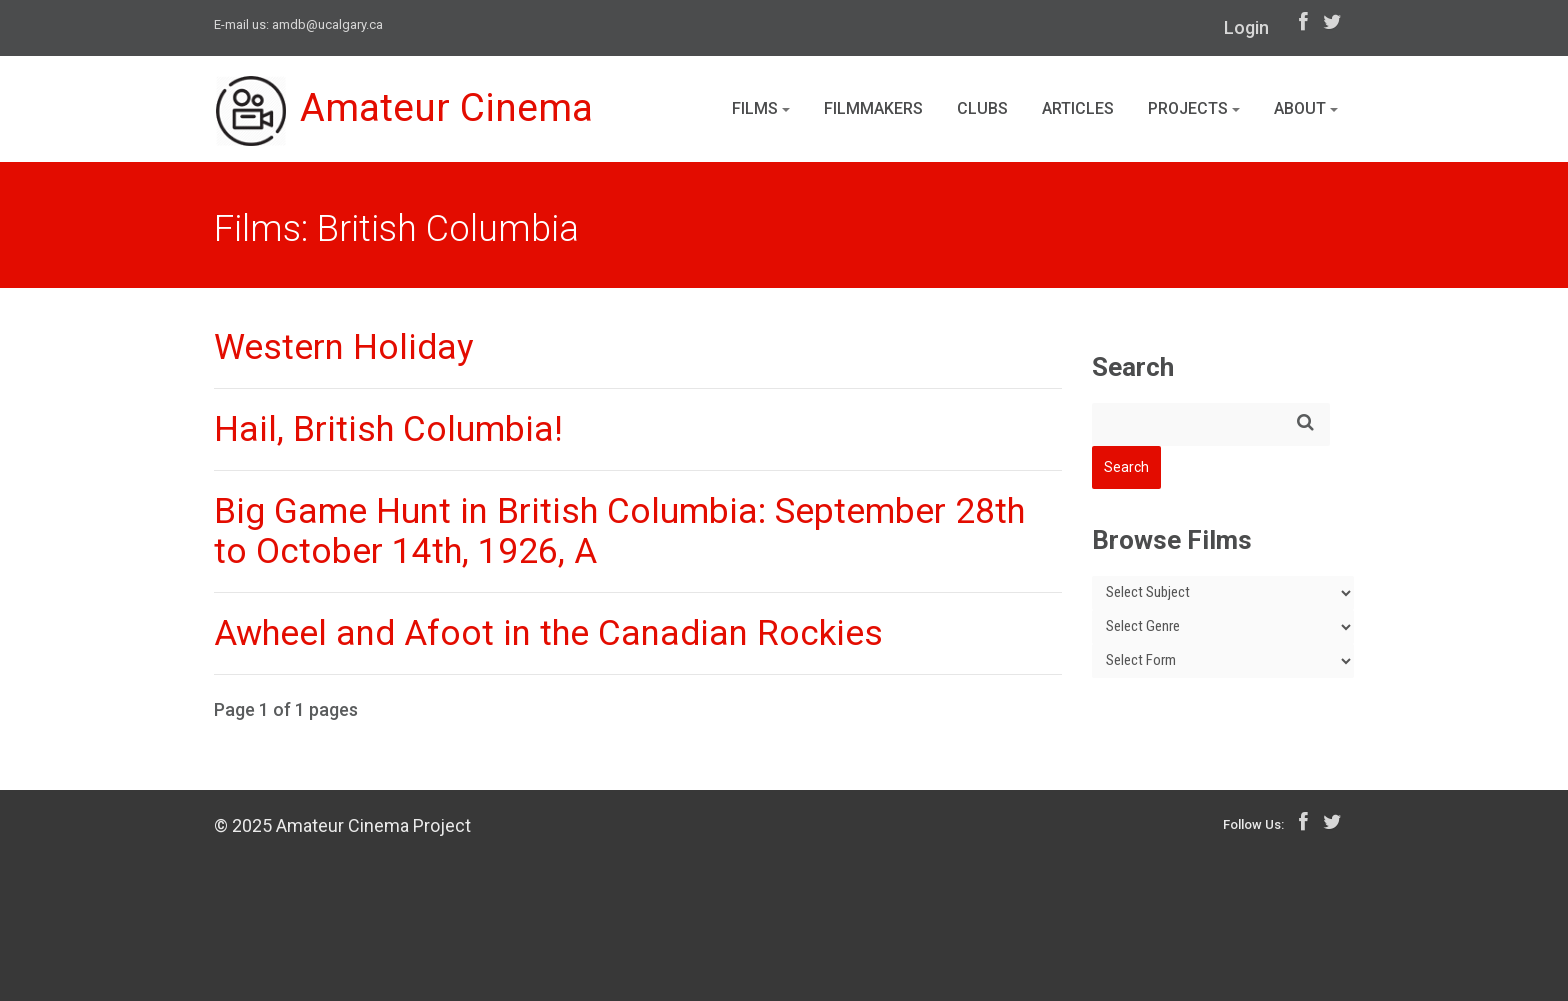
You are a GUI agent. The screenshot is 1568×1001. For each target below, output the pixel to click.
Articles (1078, 108)
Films (761, 108)
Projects (1194, 108)
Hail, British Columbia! (388, 429)
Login (1246, 27)
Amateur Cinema (407, 112)
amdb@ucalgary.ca (327, 24)
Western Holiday (344, 347)
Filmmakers (873, 108)
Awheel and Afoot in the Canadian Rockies (548, 633)
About (1306, 108)
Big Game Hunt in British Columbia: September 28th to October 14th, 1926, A (619, 531)
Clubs (982, 108)
